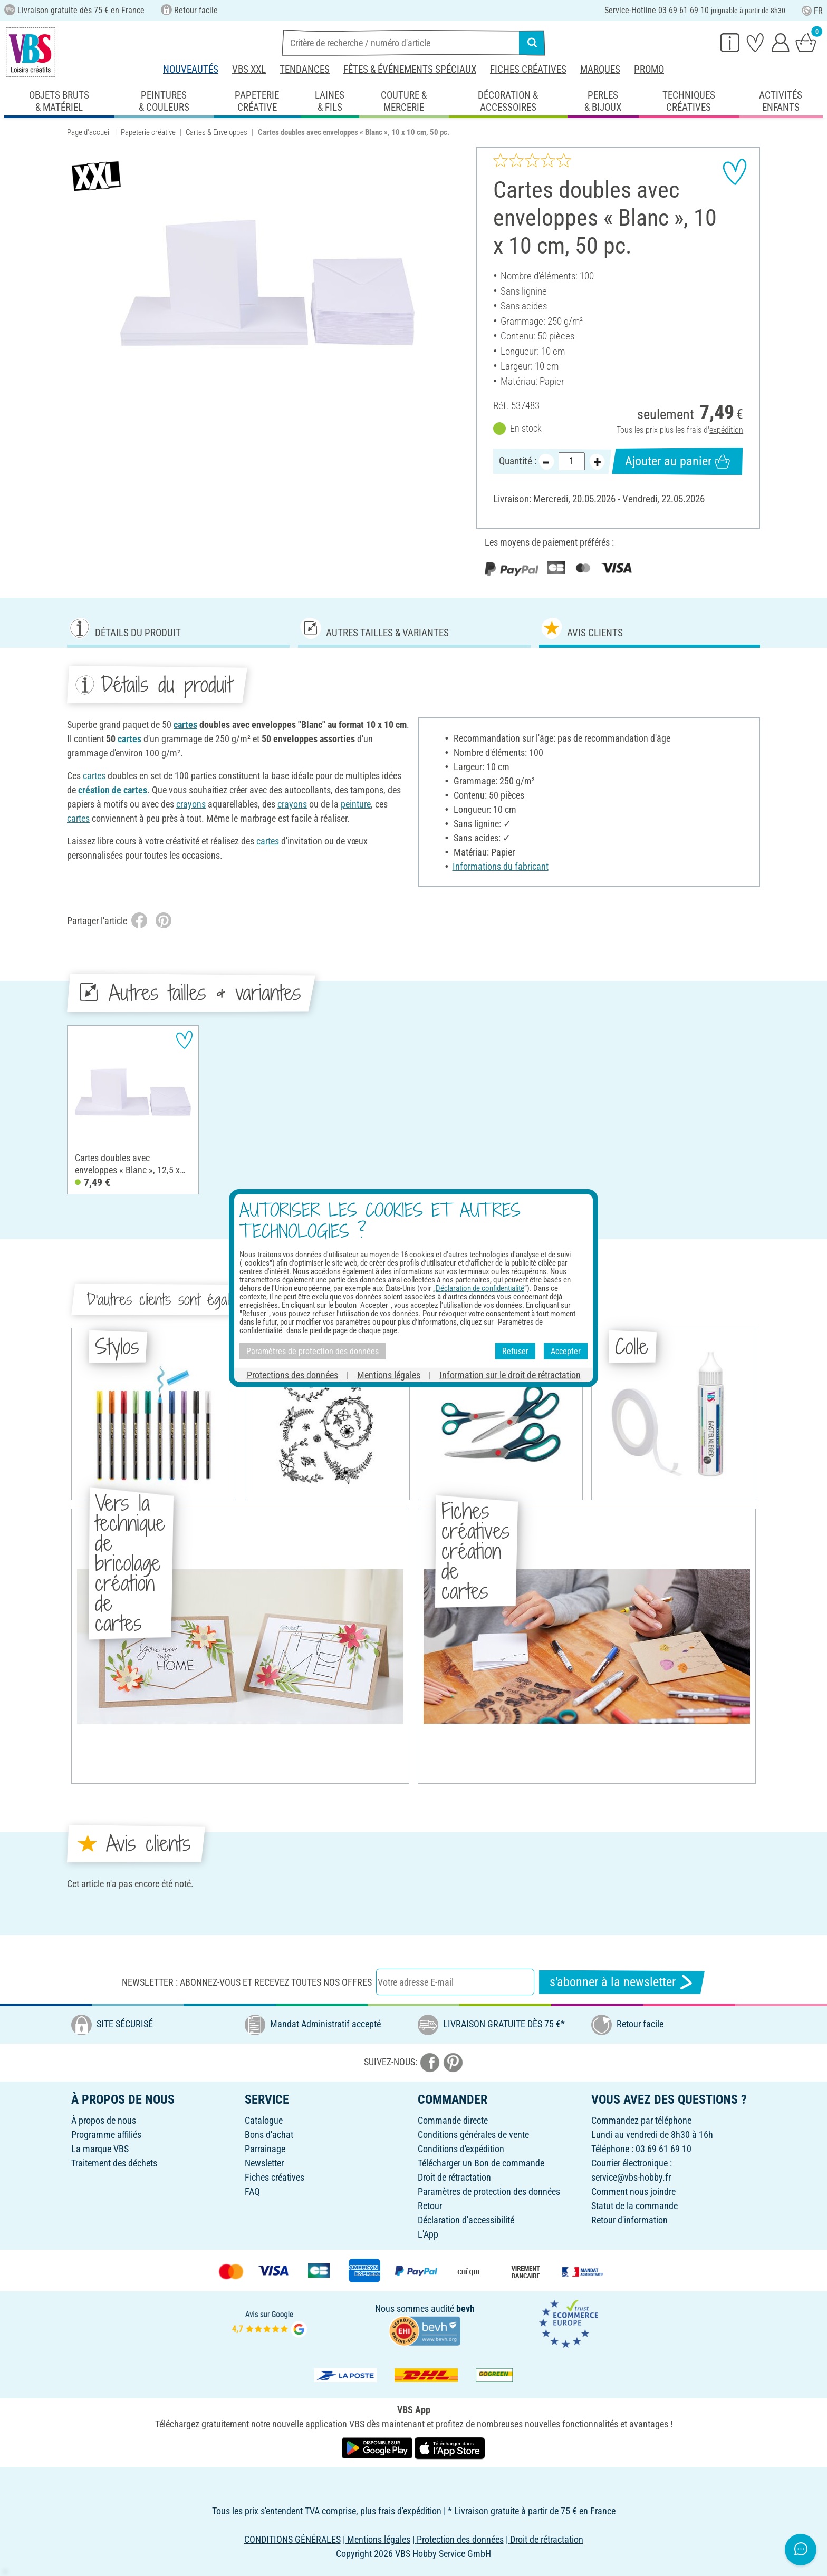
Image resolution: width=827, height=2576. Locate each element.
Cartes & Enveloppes (216, 132)
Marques (600, 69)
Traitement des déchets (114, 2163)
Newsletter (264, 2163)
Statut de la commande (634, 2205)
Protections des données (292, 1375)
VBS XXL (249, 69)
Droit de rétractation (454, 2177)
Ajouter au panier (677, 461)
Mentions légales (388, 1375)
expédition (726, 430)
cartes (185, 724)
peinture (356, 804)
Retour (430, 2205)
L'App (428, 2234)
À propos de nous (103, 2120)
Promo (649, 69)
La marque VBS (100, 2148)
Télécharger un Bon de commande (481, 2163)
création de (100, 789)
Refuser (515, 1351)
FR (812, 11)
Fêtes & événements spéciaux (409, 69)
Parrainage (265, 2148)
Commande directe (453, 2120)
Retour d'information (629, 2219)
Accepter (566, 1351)
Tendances (305, 69)
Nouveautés (190, 69)
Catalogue (264, 2120)
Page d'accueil (89, 132)
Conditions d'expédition (461, 2148)
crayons (191, 804)
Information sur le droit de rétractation (510, 1375)
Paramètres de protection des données (489, 2191)
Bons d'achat (269, 2134)
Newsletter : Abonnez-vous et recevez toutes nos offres (247, 1982)
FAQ (252, 2191)
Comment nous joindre (633, 2191)
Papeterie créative (148, 132)
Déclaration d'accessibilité (466, 2219)
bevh (465, 2308)
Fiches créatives (528, 69)
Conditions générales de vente (473, 2134)
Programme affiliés (106, 2134)
